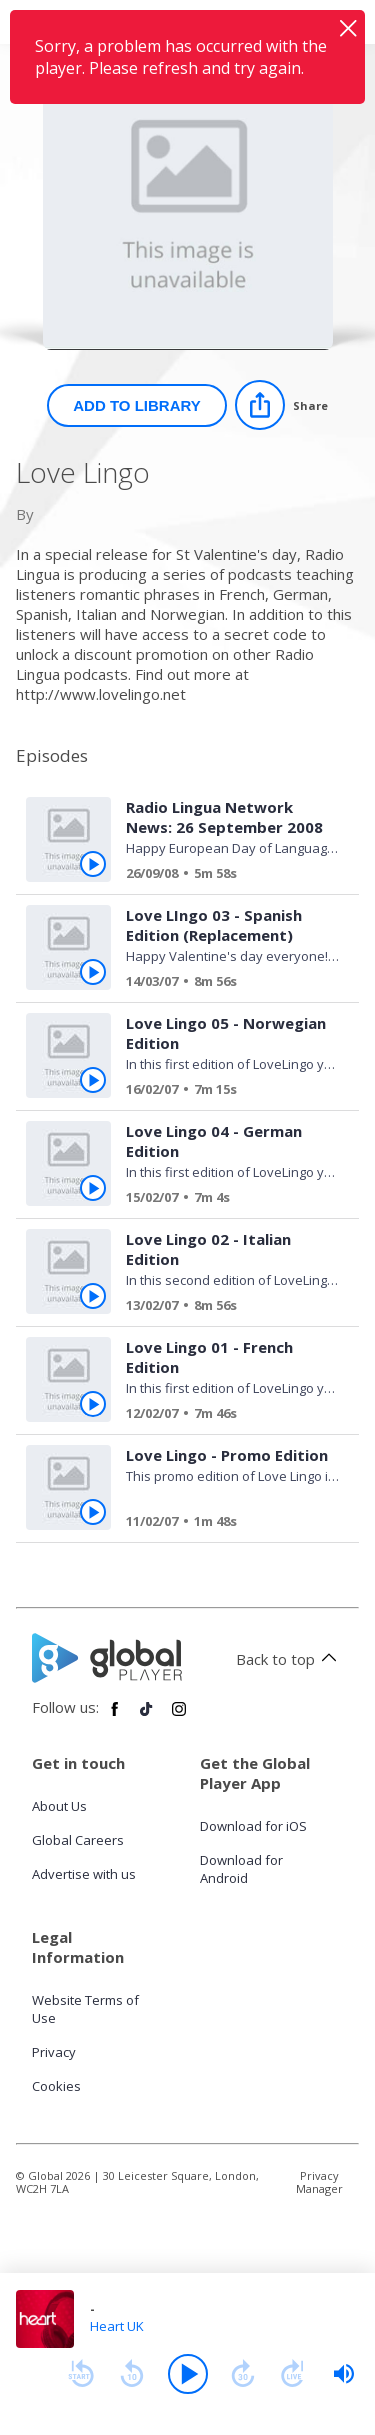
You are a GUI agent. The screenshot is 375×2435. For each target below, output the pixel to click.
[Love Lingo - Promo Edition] (225, 1524)
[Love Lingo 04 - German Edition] (225, 1200)
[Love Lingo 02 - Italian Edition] (225, 1308)
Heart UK (117, 2326)
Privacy (54, 2052)
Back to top (289, 1659)
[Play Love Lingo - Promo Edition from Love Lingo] (93, 1512)
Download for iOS (253, 1826)
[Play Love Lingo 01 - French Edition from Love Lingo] (93, 1404)
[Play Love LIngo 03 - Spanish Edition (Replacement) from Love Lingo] (93, 972)
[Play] (188, 2374)
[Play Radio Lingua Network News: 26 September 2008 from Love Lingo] (93, 864)
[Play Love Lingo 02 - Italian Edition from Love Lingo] (93, 1296)
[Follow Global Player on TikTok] (147, 1717)
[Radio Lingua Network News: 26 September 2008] (225, 876)
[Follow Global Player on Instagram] (179, 1717)
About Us (59, 1806)
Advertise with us (84, 1874)
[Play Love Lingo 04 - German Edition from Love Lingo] (93, 1188)
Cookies (56, 2086)
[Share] (281, 405)
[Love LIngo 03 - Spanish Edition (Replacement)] (225, 984)
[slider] (344, 2374)
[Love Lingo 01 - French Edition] (225, 1416)
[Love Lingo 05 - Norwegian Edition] (225, 1092)
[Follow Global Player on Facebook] (115, 1717)
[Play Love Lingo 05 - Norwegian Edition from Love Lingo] (93, 1080)
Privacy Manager (319, 2182)
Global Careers (78, 1840)
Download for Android (241, 1869)
